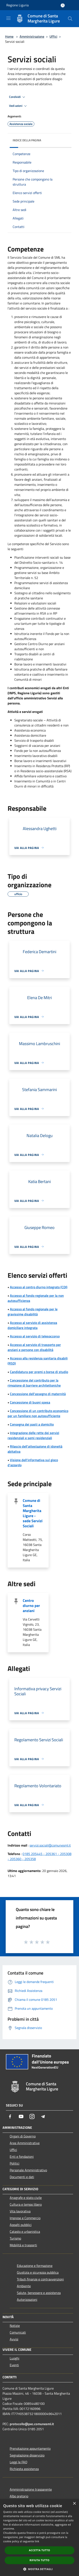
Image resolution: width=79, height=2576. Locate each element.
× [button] (74, 2503)
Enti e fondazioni (22, 2156)
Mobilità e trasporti (23, 2245)
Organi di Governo (23, 2136)
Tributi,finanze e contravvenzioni (40, 2279)
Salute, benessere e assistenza (39, 2292)
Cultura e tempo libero (26, 2204)
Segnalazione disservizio (27, 2455)
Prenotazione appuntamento (30, 2448)
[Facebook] (10, 2116)
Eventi (14, 2365)
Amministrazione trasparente (31, 2489)
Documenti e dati (22, 2176)
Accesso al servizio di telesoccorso (35, 1336)
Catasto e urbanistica (25, 2231)
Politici (14, 2163)
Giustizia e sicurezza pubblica (38, 2272)
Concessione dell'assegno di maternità (38, 1393)
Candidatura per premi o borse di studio (39, 1371)
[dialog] (39, 2537)
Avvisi (14, 2339)
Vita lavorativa (20, 2211)
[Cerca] (70, 18)
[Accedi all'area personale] (63, 5)
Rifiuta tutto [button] (39, 2560)
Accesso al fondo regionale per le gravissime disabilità (33, 1312)
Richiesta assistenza (24, 2468)
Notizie (15, 2325)
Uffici (53, 36)
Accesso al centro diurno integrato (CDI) (38, 1287)
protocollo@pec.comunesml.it (32, 2423)
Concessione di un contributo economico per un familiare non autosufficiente (38, 1413)
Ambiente (24, 2286)
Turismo (15, 2238)
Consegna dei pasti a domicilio (32, 1424)
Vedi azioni (18, 105)
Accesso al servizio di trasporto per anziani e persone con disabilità (34, 1347)
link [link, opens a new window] (37, 2541)
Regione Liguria (17, 5)
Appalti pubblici (21, 2224)
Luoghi (14, 2358)
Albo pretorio (19, 2496)
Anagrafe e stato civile (26, 2197)
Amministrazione (32, 36)
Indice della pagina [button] (27, 140)
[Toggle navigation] (8, 18)
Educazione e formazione (34, 2265)
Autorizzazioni (27, 2299)
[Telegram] (43, 2116)
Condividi (17, 97)
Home (9, 36)
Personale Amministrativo (28, 2170)
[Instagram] (32, 2116)
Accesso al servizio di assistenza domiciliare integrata (32, 1325)
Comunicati (18, 2332)
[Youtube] (21, 2116)
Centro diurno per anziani (31, 1606)
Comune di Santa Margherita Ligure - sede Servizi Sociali (33, 1513)
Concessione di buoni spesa (30, 1402)
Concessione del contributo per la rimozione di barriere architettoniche (34, 1383)
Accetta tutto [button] (39, 2550)
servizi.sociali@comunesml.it (50, 1845)
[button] (39, 2569)
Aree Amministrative (25, 2143)
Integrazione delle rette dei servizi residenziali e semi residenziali (33, 1435)
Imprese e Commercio (25, 2217)
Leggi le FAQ (18, 2462)
